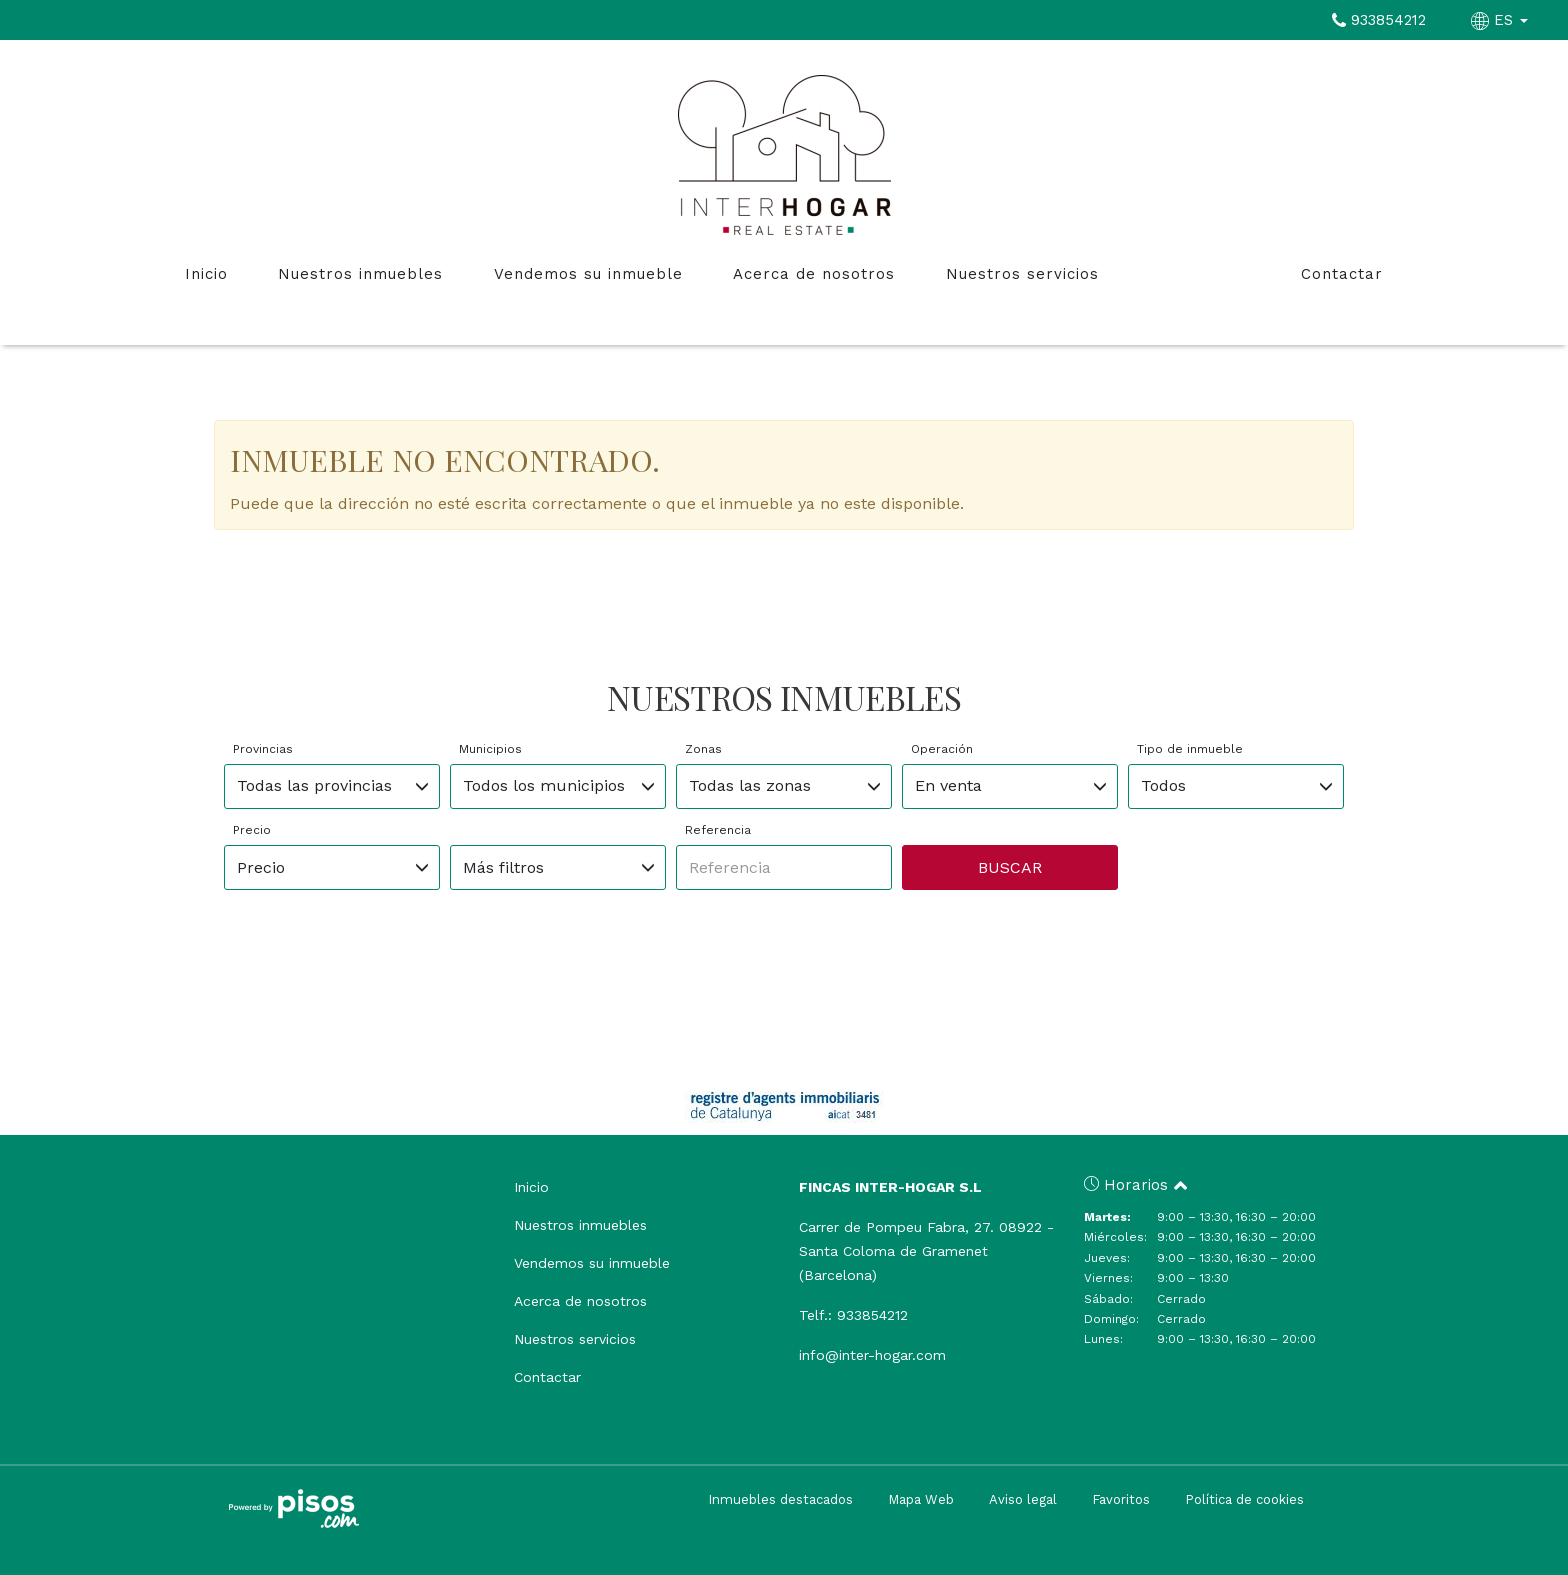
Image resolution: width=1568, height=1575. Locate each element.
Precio (252, 830)
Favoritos (1121, 1499)
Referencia (718, 830)
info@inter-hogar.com (872, 1355)
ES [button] (1502, 20)
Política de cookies (1244, 1499)
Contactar (1342, 274)
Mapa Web (921, 1499)
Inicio (206, 274)
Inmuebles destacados (780, 1499)
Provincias (263, 749)
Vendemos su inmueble (588, 274)
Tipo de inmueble (1190, 749)
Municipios (490, 749)
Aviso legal (1023, 1499)
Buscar (1010, 867)
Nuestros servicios (1022, 274)
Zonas (703, 749)
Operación (942, 749)
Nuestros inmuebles (360, 274)
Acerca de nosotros (814, 274)
